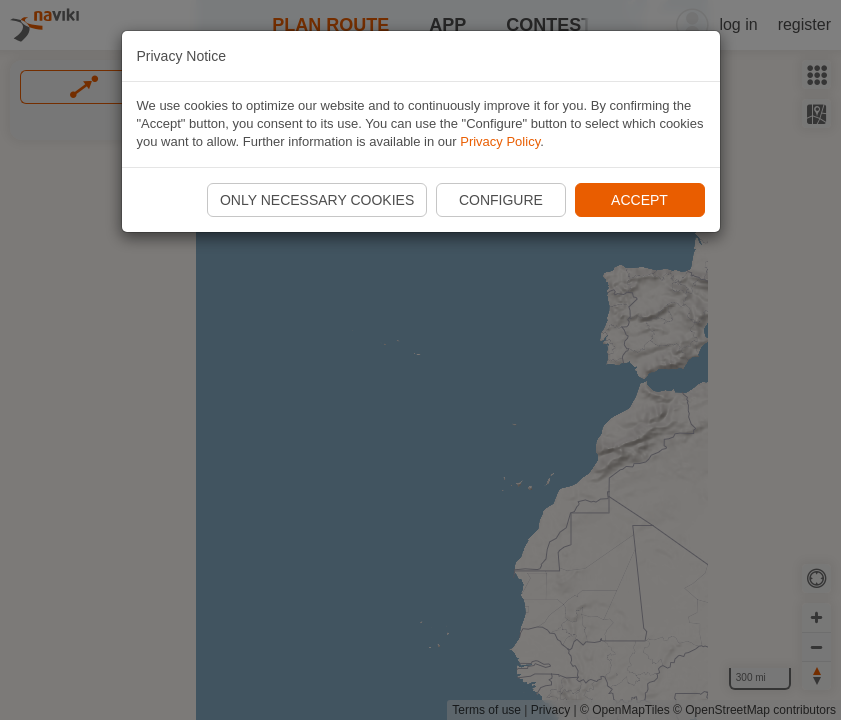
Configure (501, 200)
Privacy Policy (500, 141)
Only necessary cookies (317, 200)
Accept (639, 200)
